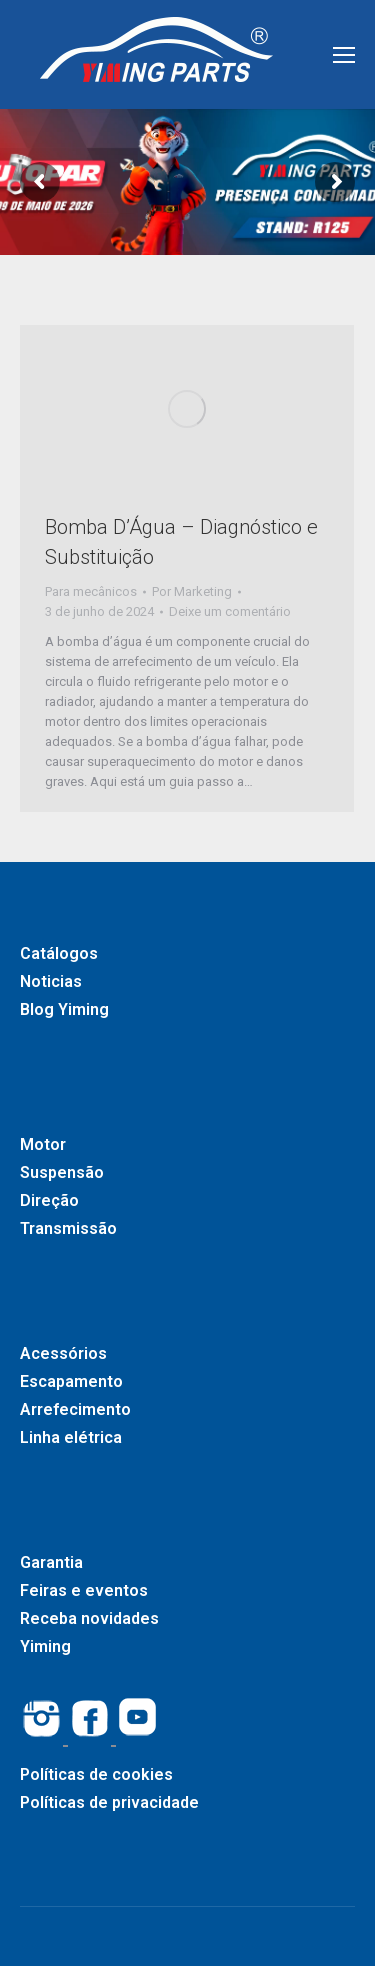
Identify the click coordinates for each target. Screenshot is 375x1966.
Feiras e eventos (84, 1590)
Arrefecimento (75, 1409)
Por (192, 591)
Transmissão (68, 1228)
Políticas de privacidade (109, 1802)
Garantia (51, 1562)
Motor (43, 1144)
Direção (49, 1200)
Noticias (51, 981)
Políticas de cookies (96, 1774)
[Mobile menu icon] (344, 55)
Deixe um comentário (230, 611)
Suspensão (62, 1172)
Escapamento (71, 1381)
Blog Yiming (64, 1009)
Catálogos (59, 953)
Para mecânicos (91, 591)
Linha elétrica (71, 1437)
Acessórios (63, 1353)
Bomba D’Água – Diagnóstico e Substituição (181, 542)
